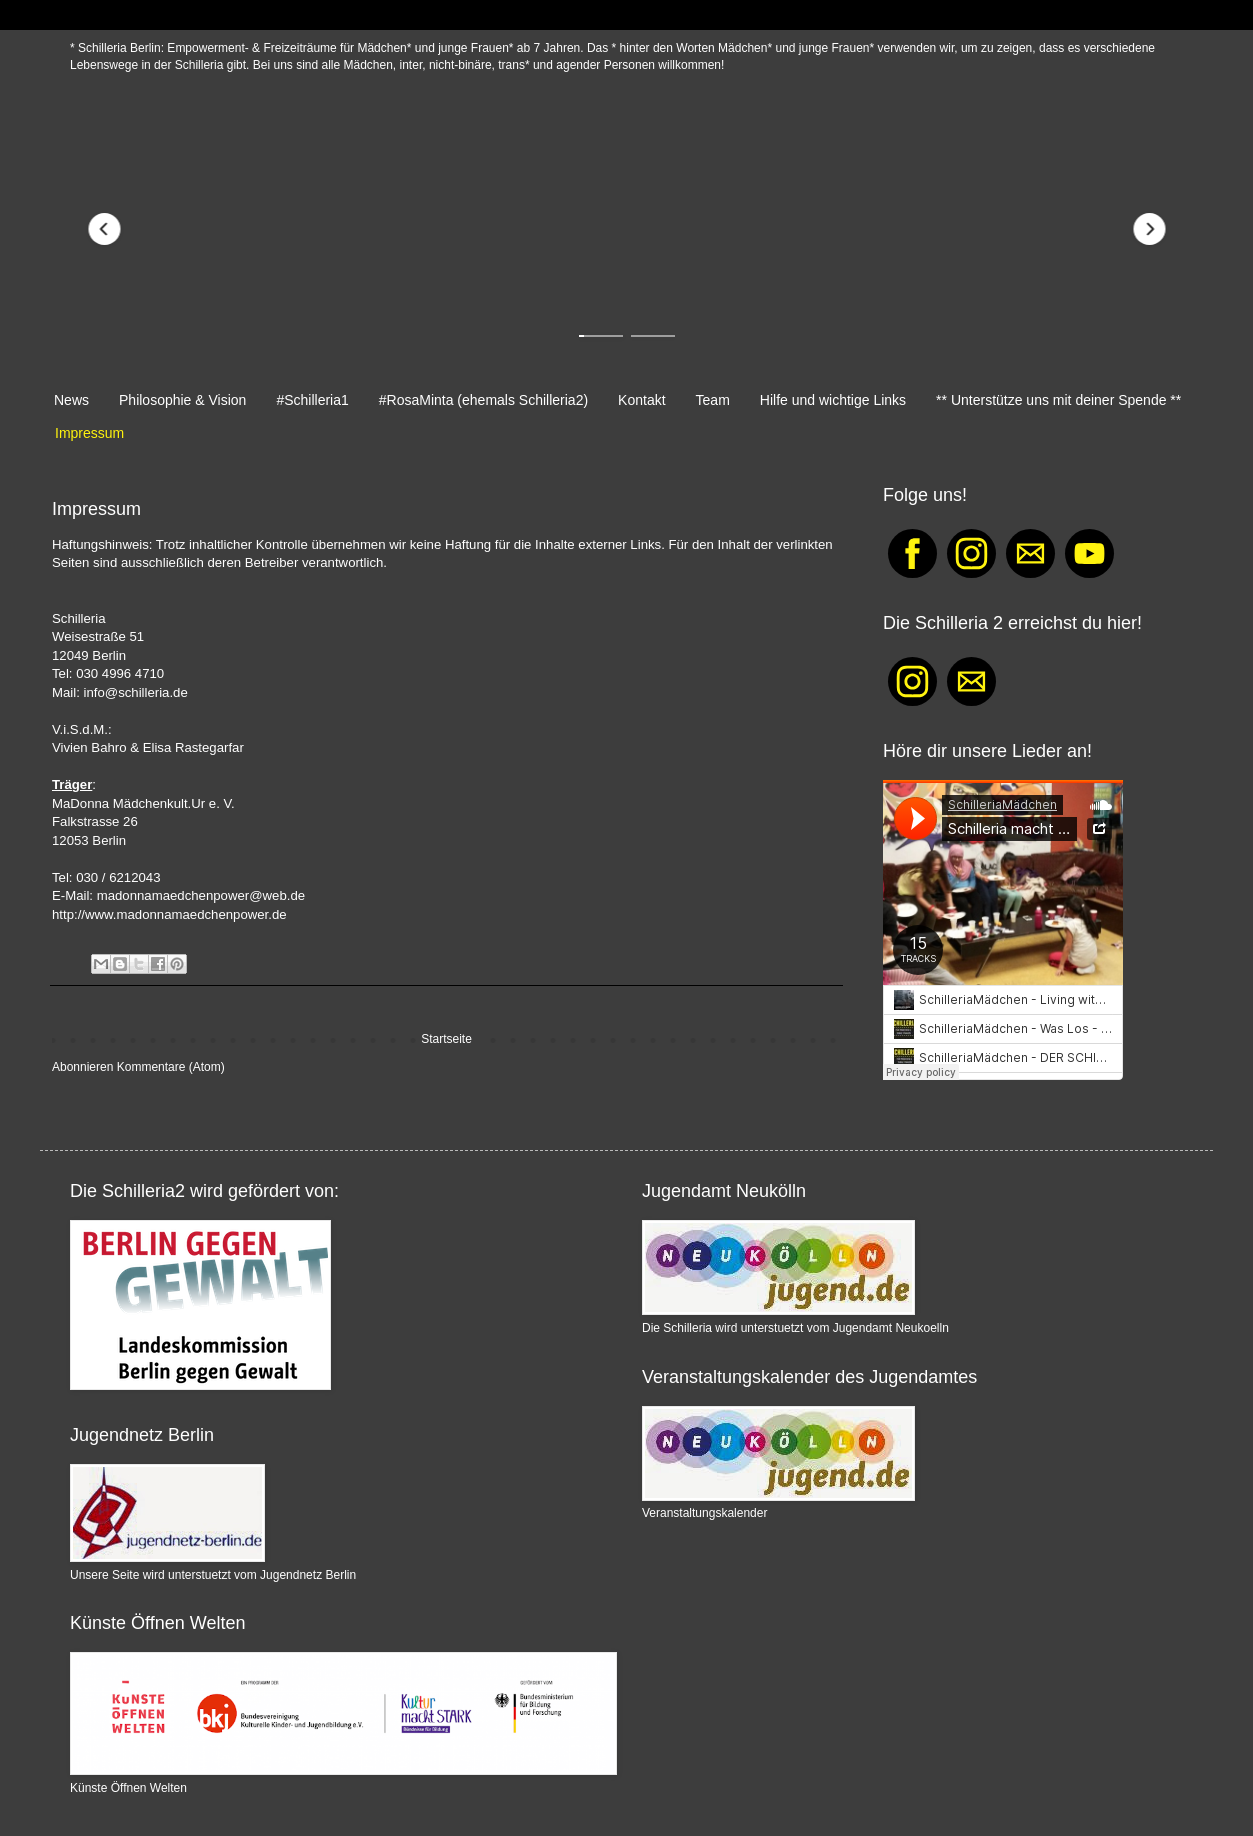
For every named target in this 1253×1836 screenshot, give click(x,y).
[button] (104, 229)
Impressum (89, 433)
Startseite (446, 1039)
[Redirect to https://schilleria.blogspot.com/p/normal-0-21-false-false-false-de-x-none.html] (626, 229)
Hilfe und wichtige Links (833, 400)
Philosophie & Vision (182, 400)
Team (713, 400)
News (71, 400)
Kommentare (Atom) (171, 1067)
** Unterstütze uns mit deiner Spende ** (1058, 400)
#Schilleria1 (312, 400)
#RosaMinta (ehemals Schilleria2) (483, 400)
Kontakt (641, 400)
